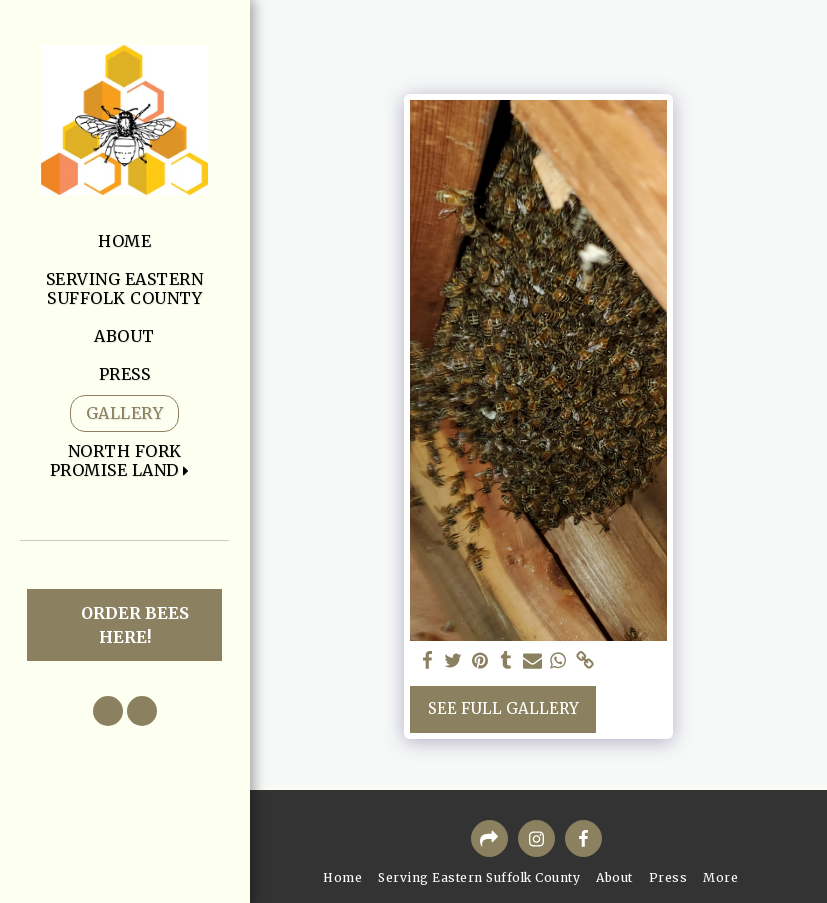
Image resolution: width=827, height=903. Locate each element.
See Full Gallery (503, 708)
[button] (124, 461)
